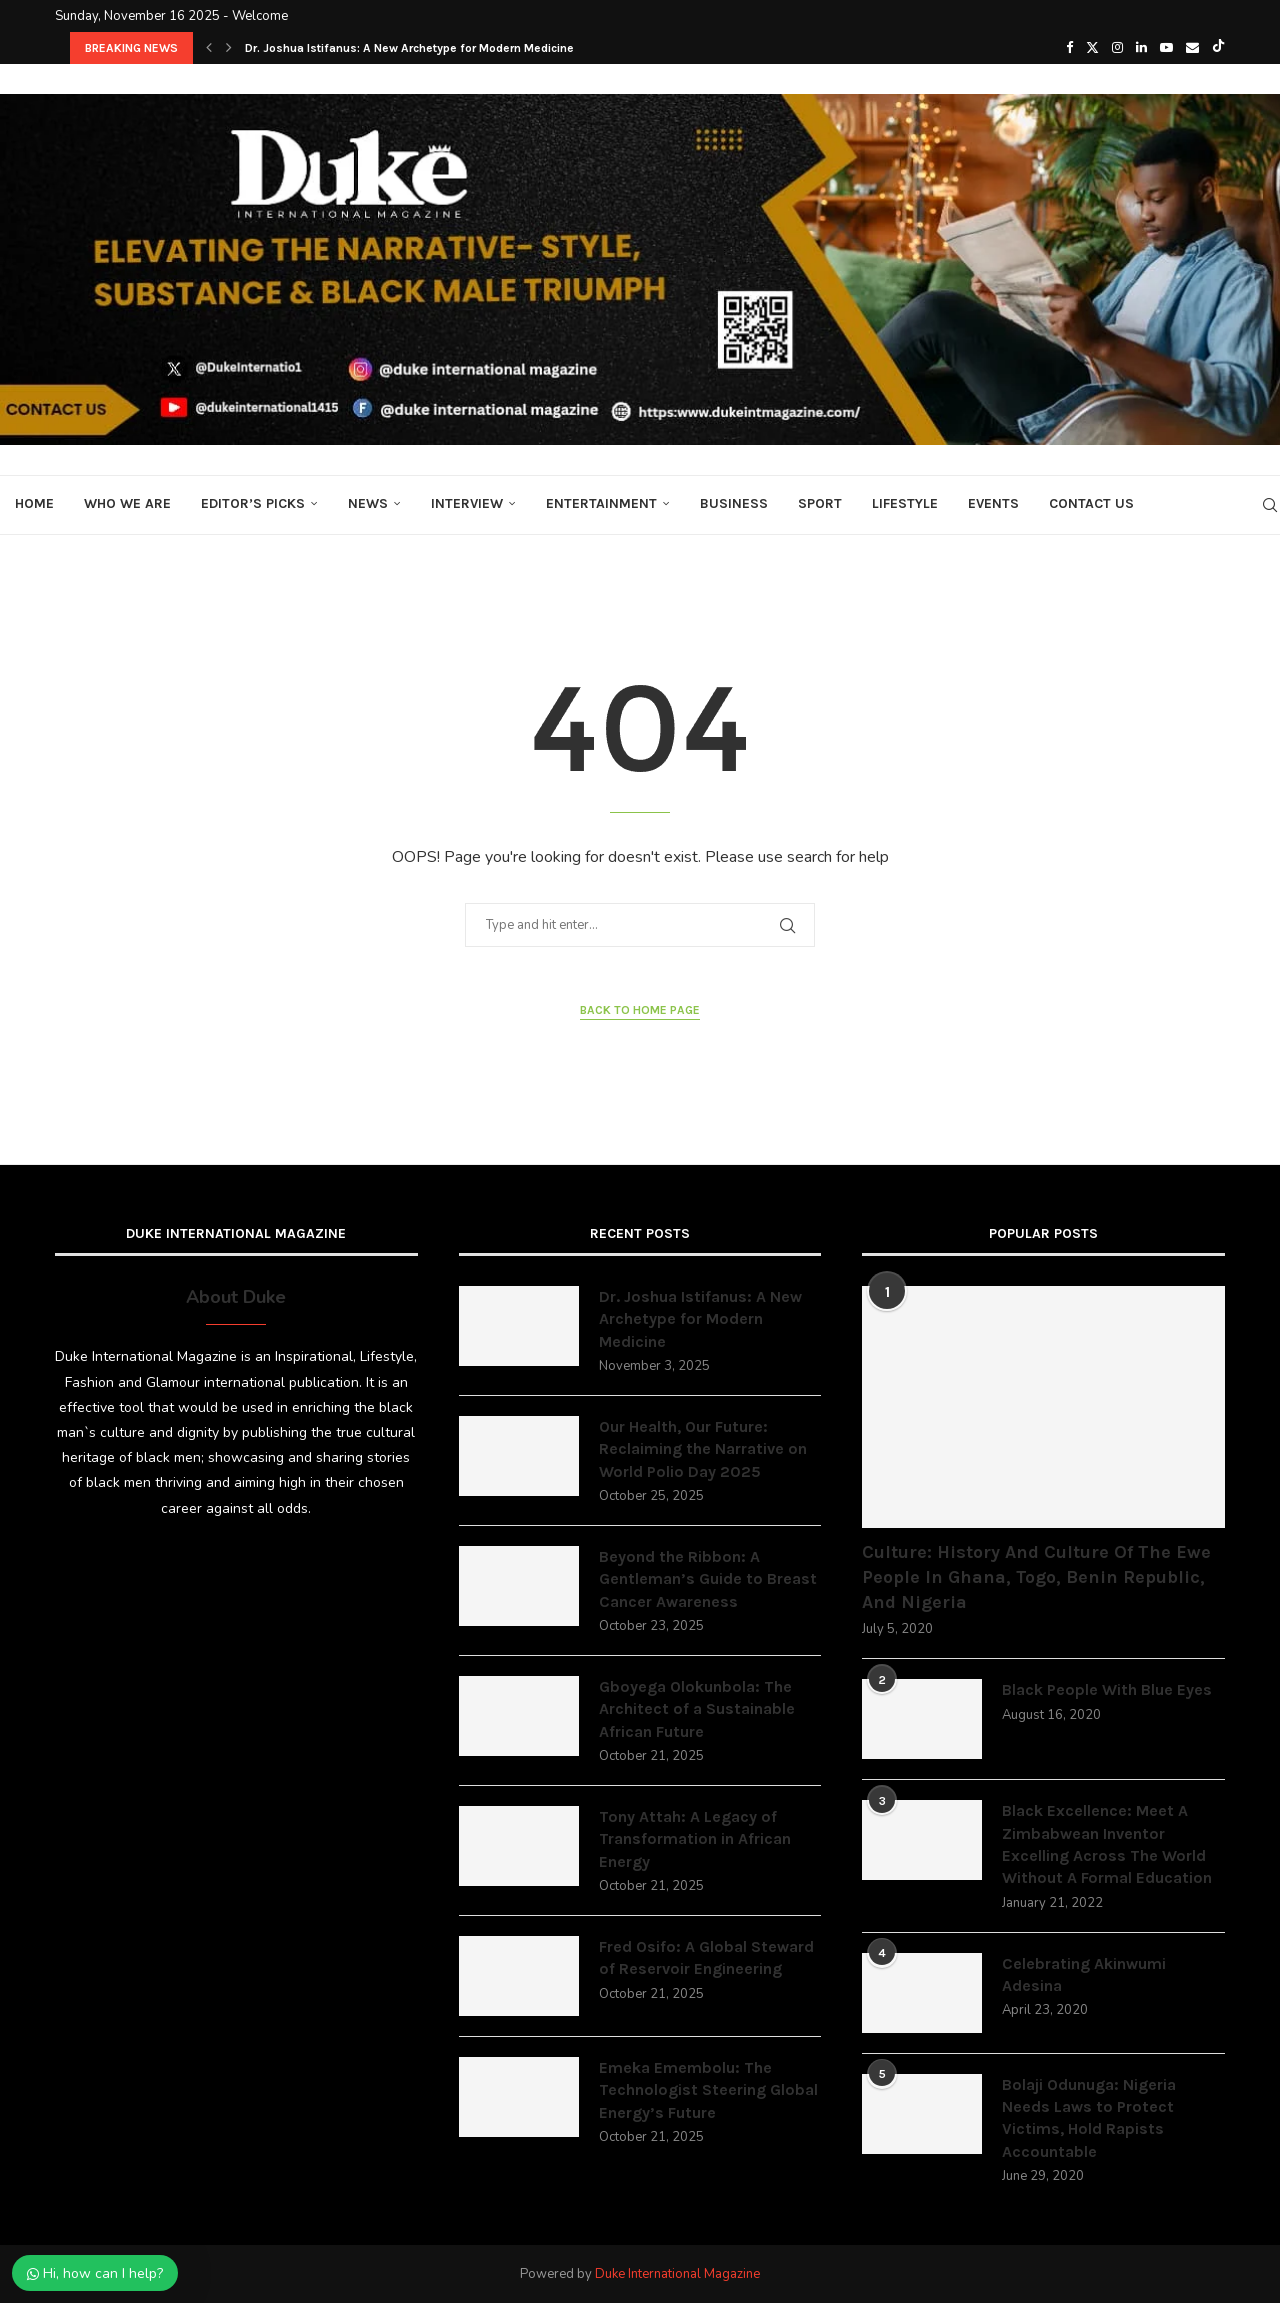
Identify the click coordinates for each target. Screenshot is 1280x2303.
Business (734, 503)
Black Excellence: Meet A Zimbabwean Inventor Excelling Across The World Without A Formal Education (1107, 1844)
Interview (467, 503)
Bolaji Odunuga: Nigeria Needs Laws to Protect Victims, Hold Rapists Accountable (1089, 2118)
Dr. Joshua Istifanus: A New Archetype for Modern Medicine (409, 48)
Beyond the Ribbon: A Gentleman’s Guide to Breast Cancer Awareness (708, 1579)
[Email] (1192, 48)
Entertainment (601, 503)
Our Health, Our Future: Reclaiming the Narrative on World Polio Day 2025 (703, 1449)
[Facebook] (1069, 48)
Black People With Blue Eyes (1107, 1689)
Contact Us (1091, 503)
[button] (209, 48)
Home (34, 503)
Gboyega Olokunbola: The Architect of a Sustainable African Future (697, 1709)
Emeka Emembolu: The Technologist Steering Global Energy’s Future (708, 2090)
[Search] (1270, 505)
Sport (820, 503)
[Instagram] (1117, 48)
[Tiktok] (1218, 48)
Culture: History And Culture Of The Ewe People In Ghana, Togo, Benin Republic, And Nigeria (1036, 1577)
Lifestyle (905, 503)
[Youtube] (1166, 48)
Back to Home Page (640, 1010)
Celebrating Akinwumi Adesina (1084, 1974)
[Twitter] (1092, 48)
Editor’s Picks (253, 503)
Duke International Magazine (677, 2274)
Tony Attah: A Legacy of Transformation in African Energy (695, 1839)
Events (993, 503)
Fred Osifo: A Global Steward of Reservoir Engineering (706, 1957)
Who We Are (127, 503)
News (368, 503)
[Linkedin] (1141, 48)
